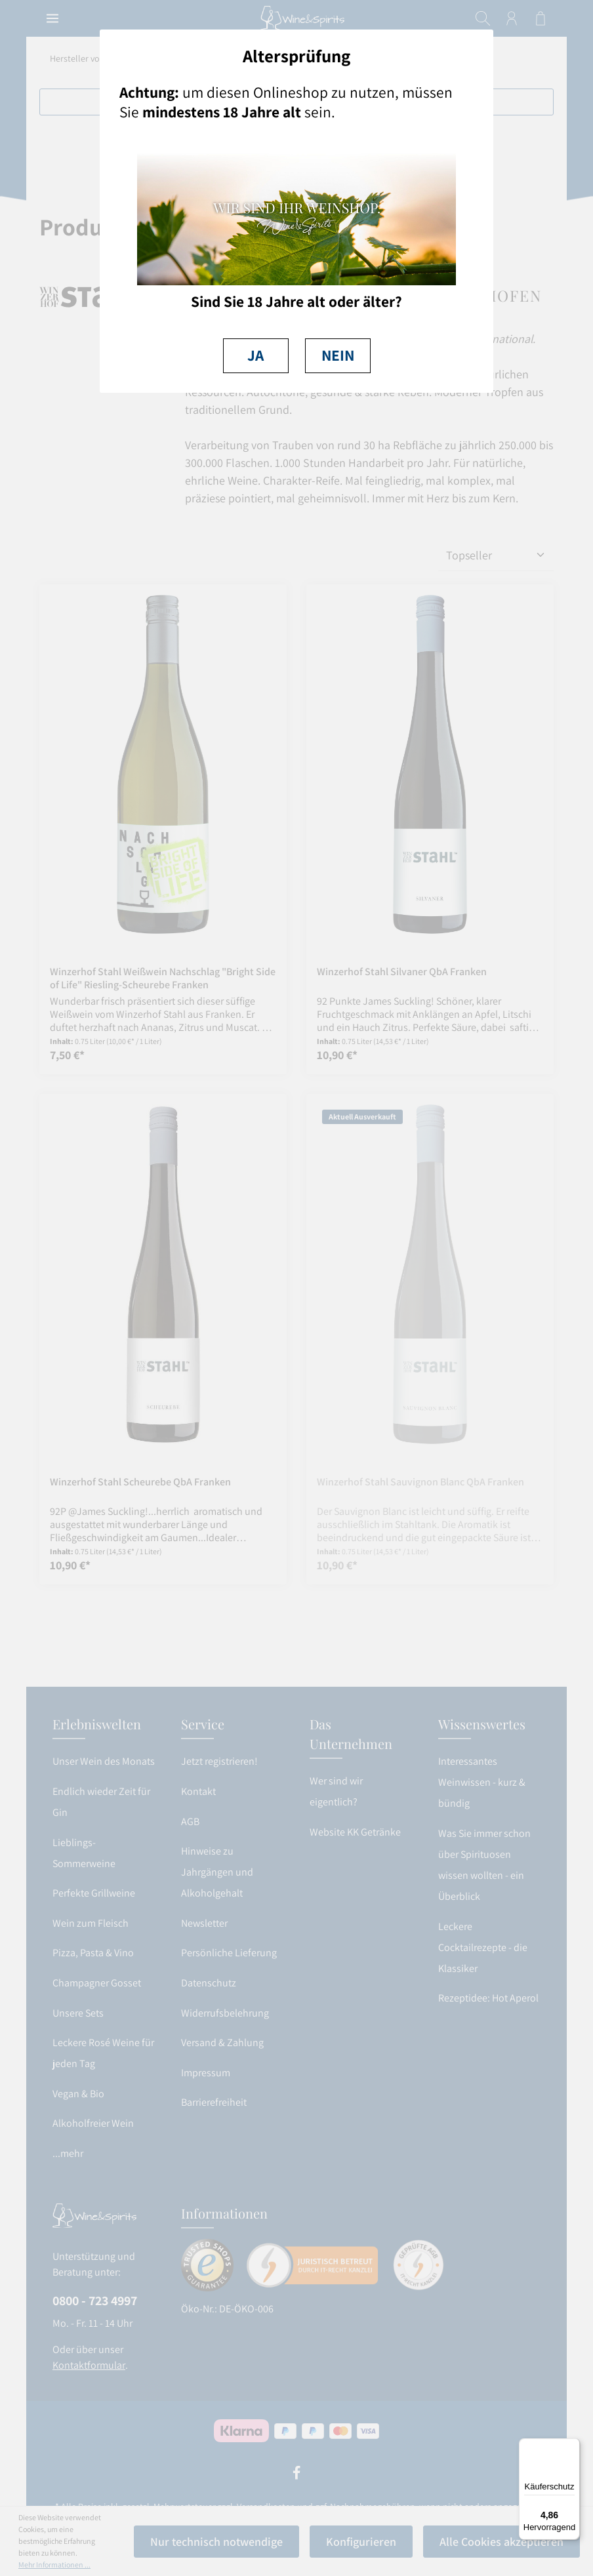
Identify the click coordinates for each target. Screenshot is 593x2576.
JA (255, 355)
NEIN (337, 355)
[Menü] (572, 2446)
